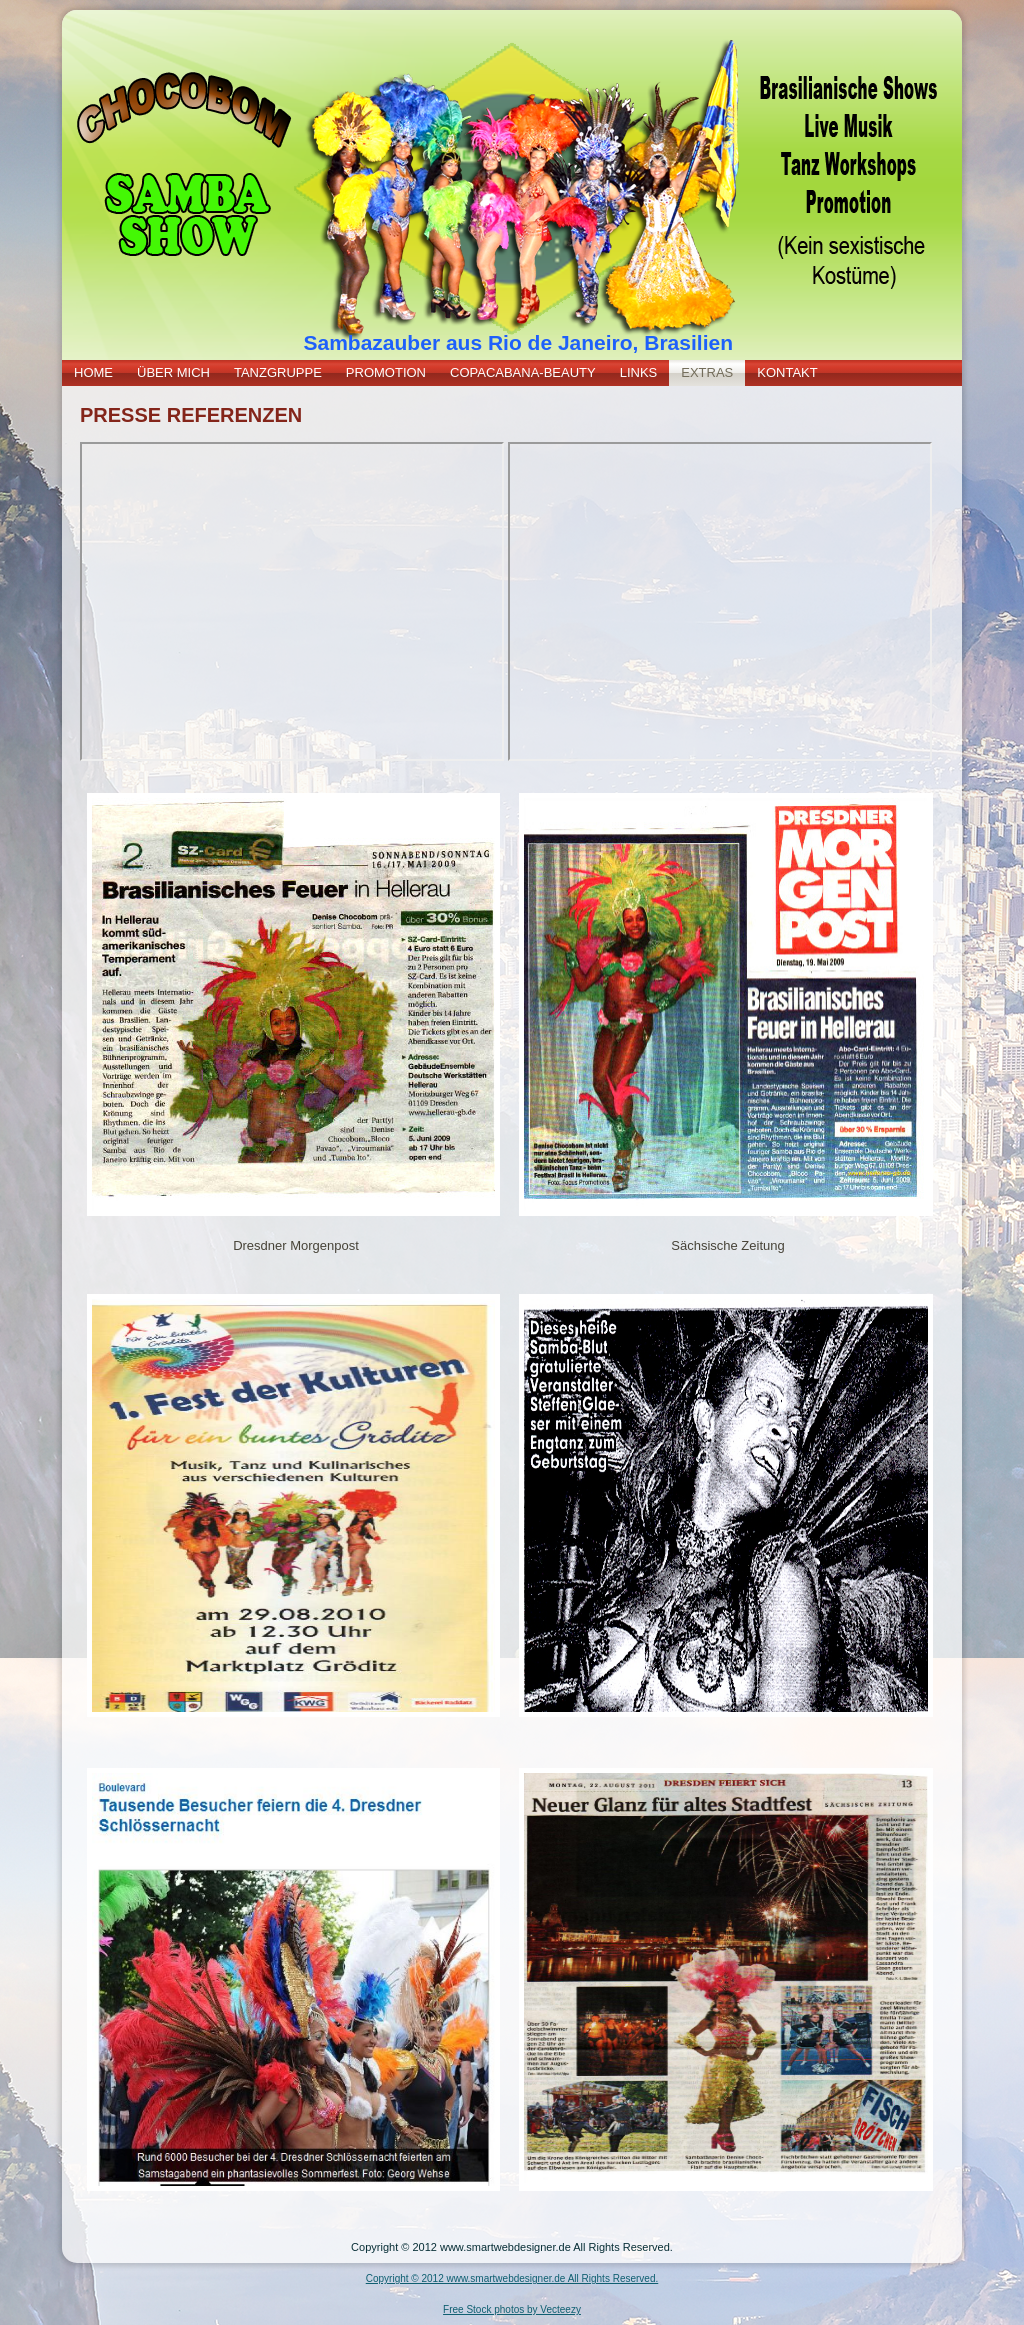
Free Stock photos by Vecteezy (512, 2309)
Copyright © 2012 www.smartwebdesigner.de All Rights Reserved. (512, 2278)
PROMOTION (386, 372)
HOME (93, 372)
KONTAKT (787, 372)
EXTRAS (707, 372)
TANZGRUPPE (278, 372)
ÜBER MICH (173, 372)
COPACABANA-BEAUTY (523, 372)
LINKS (639, 372)
